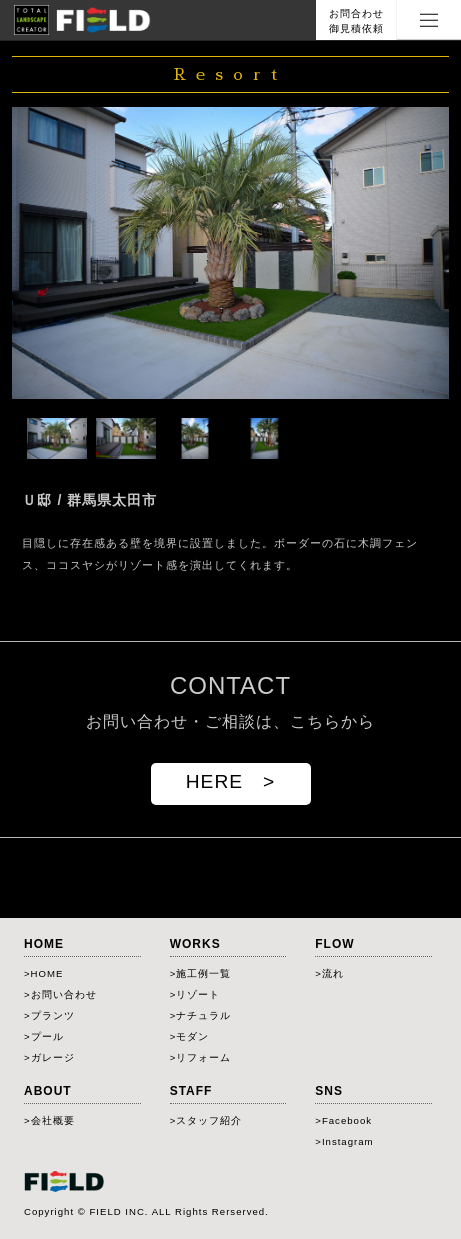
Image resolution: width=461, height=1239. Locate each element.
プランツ (53, 1015)
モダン (192, 1036)
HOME (47, 973)
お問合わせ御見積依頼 (356, 21)
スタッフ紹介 (209, 1120)
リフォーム (203, 1057)
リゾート (198, 994)
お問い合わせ (64, 994)
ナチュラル (203, 1015)
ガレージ (53, 1057)
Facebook (347, 1120)
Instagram (348, 1141)
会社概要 (53, 1120)
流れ (333, 973)
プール (47, 1036)
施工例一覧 (203, 973)
